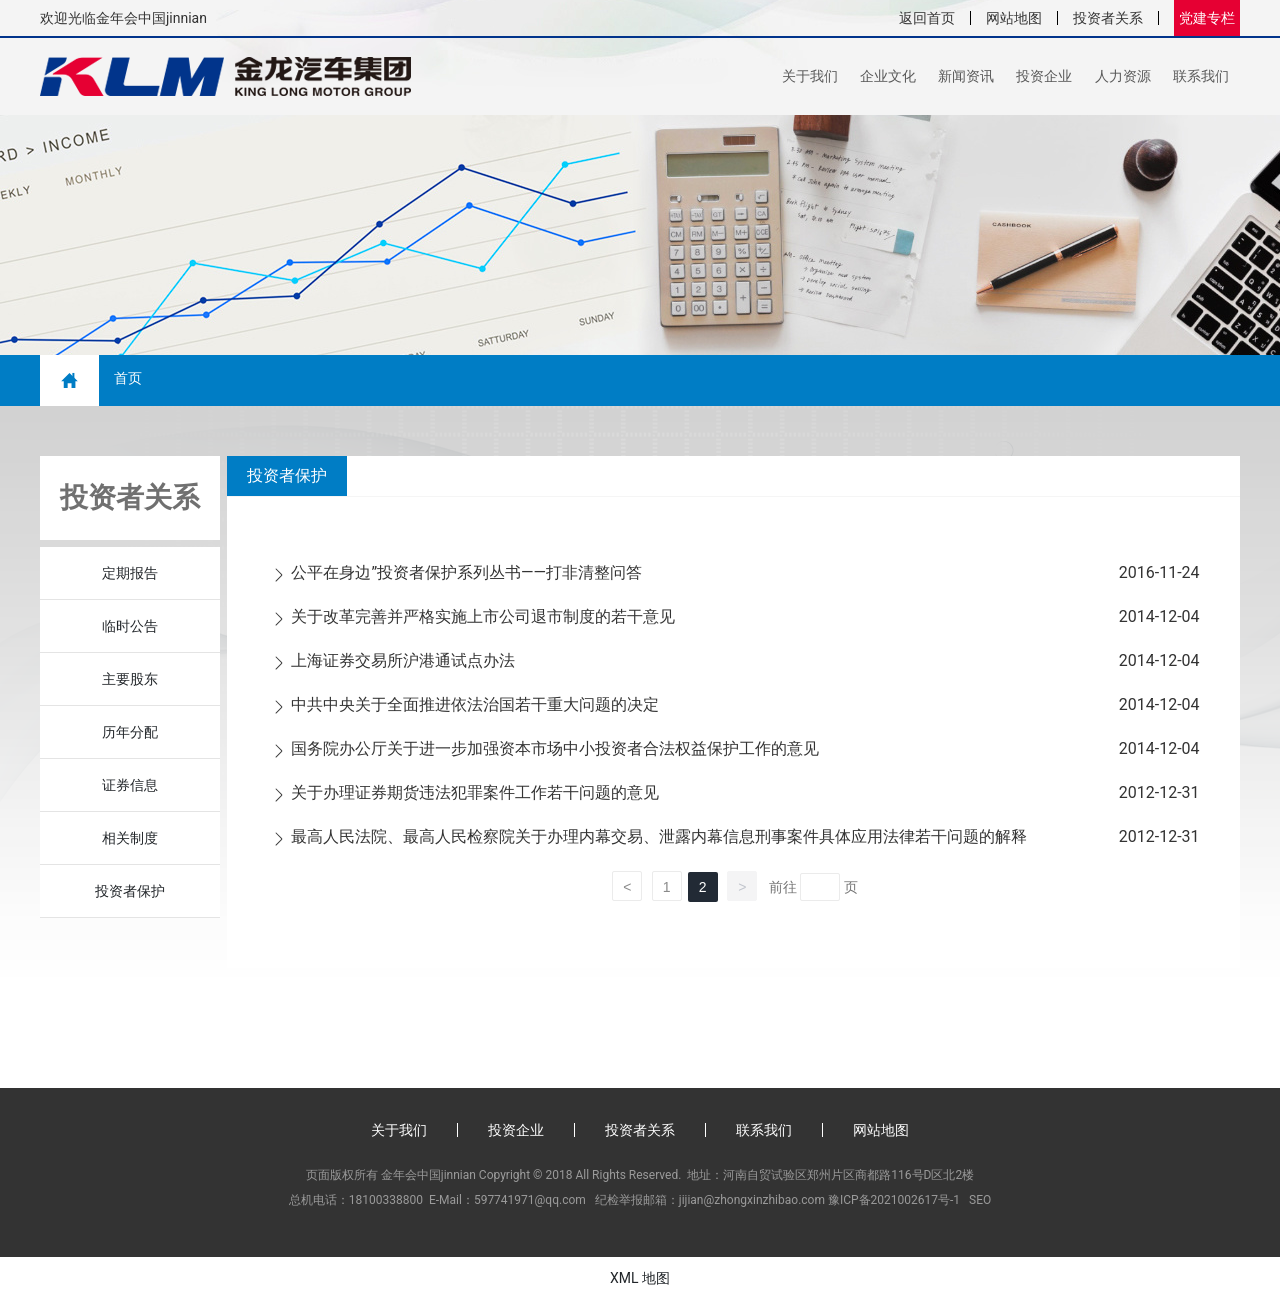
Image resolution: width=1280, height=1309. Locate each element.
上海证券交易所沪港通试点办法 (403, 669)
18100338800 (386, 1209)
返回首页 (927, 18)
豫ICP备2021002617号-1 (894, 1209)
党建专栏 (1207, 18)
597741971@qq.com (530, 1209)
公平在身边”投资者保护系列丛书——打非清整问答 (466, 581)
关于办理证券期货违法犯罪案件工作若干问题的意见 (475, 801)
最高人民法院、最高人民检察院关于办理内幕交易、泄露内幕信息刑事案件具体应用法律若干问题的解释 (659, 845)
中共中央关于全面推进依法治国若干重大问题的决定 (475, 713)
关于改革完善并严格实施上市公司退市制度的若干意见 (483, 625)
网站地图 (1014, 18)
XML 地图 (640, 1287)
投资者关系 (1108, 18)
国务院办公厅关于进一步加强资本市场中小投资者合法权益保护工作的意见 (555, 757)
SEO (980, 1209)
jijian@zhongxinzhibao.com (752, 1209)
